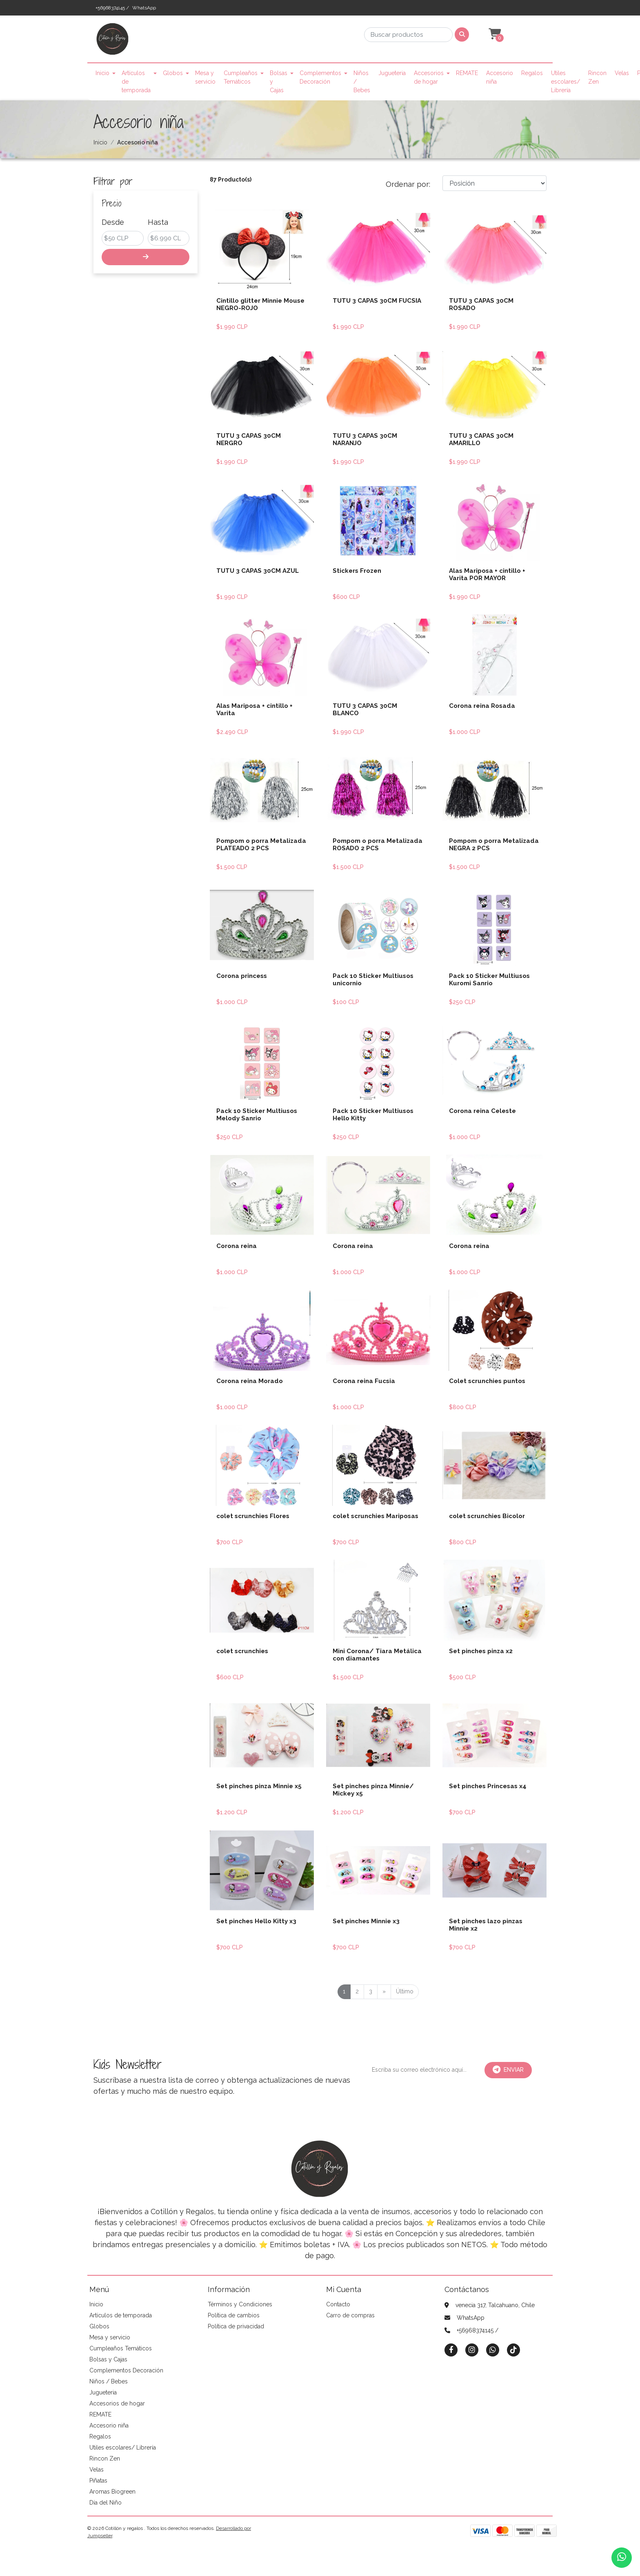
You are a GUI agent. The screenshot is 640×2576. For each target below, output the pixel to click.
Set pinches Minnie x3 (366, 1921)
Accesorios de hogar (429, 77)
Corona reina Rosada (482, 705)
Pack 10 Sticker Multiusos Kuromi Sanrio (489, 979)
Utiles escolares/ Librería (565, 81)
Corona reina (236, 1246)
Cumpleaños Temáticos (241, 77)
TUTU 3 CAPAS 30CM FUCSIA (377, 300)
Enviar (508, 2070)
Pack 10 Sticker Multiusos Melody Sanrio (256, 1114)
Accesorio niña (499, 77)
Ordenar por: (408, 184)
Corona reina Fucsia (364, 1381)
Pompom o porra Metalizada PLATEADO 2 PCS (261, 844)
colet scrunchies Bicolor (487, 1516)
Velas (622, 73)
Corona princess (241, 976)
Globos (173, 73)
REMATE (467, 73)
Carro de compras (350, 2315)
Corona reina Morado (249, 1381)
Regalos (532, 73)
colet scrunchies (242, 1651)
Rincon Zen (597, 77)
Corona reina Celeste (482, 1111)
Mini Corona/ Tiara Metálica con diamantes (377, 1654)
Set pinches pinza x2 (481, 1651)
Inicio (102, 73)
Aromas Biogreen (112, 2491)
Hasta (158, 222)
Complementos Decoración (320, 77)
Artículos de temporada (136, 81)
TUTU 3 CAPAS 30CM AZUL (257, 570)
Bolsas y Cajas (278, 81)
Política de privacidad (236, 2326)
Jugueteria (392, 73)
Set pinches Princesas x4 (488, 1786)
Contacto (338, 2304)
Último (404, 1991)
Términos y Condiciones (240, 2304)
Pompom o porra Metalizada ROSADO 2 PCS (377, 844)
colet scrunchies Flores (252, 1516)
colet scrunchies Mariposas (375, 1516)
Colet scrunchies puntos (487, 1381)
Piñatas (98, 2480)
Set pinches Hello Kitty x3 (256, 1921)
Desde (113, 222)
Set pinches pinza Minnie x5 (259, 1786)
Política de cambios (234, 2315)
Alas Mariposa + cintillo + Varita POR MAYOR (487, 574)
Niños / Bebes (361, 81)
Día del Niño (105, 2502)
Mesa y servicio (205, 77)
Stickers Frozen (357, 570)
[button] (494, 34)
